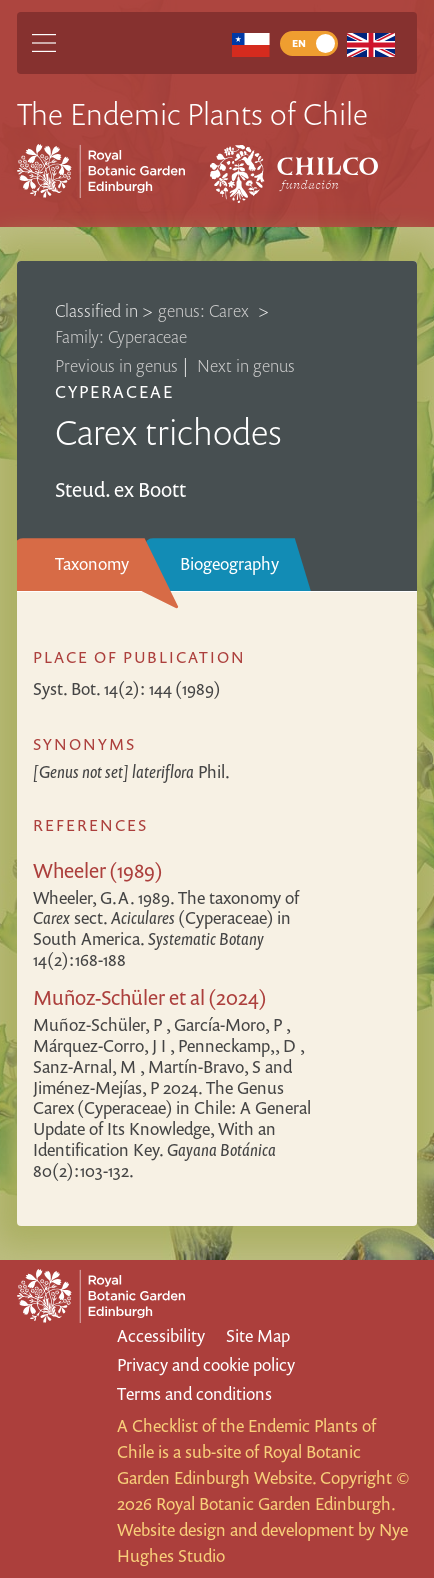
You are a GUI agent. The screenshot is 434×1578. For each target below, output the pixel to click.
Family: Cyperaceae (121, 336)
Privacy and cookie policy (206, 1364)
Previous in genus (116, 365)
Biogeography (229, 563)
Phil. (131, 771)
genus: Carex (205, 310)
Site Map (258, 1335)
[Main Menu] (44, 43)
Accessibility (161, 1335)
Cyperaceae (114, 391)
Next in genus (246, 365)
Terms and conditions (194, 1393)
